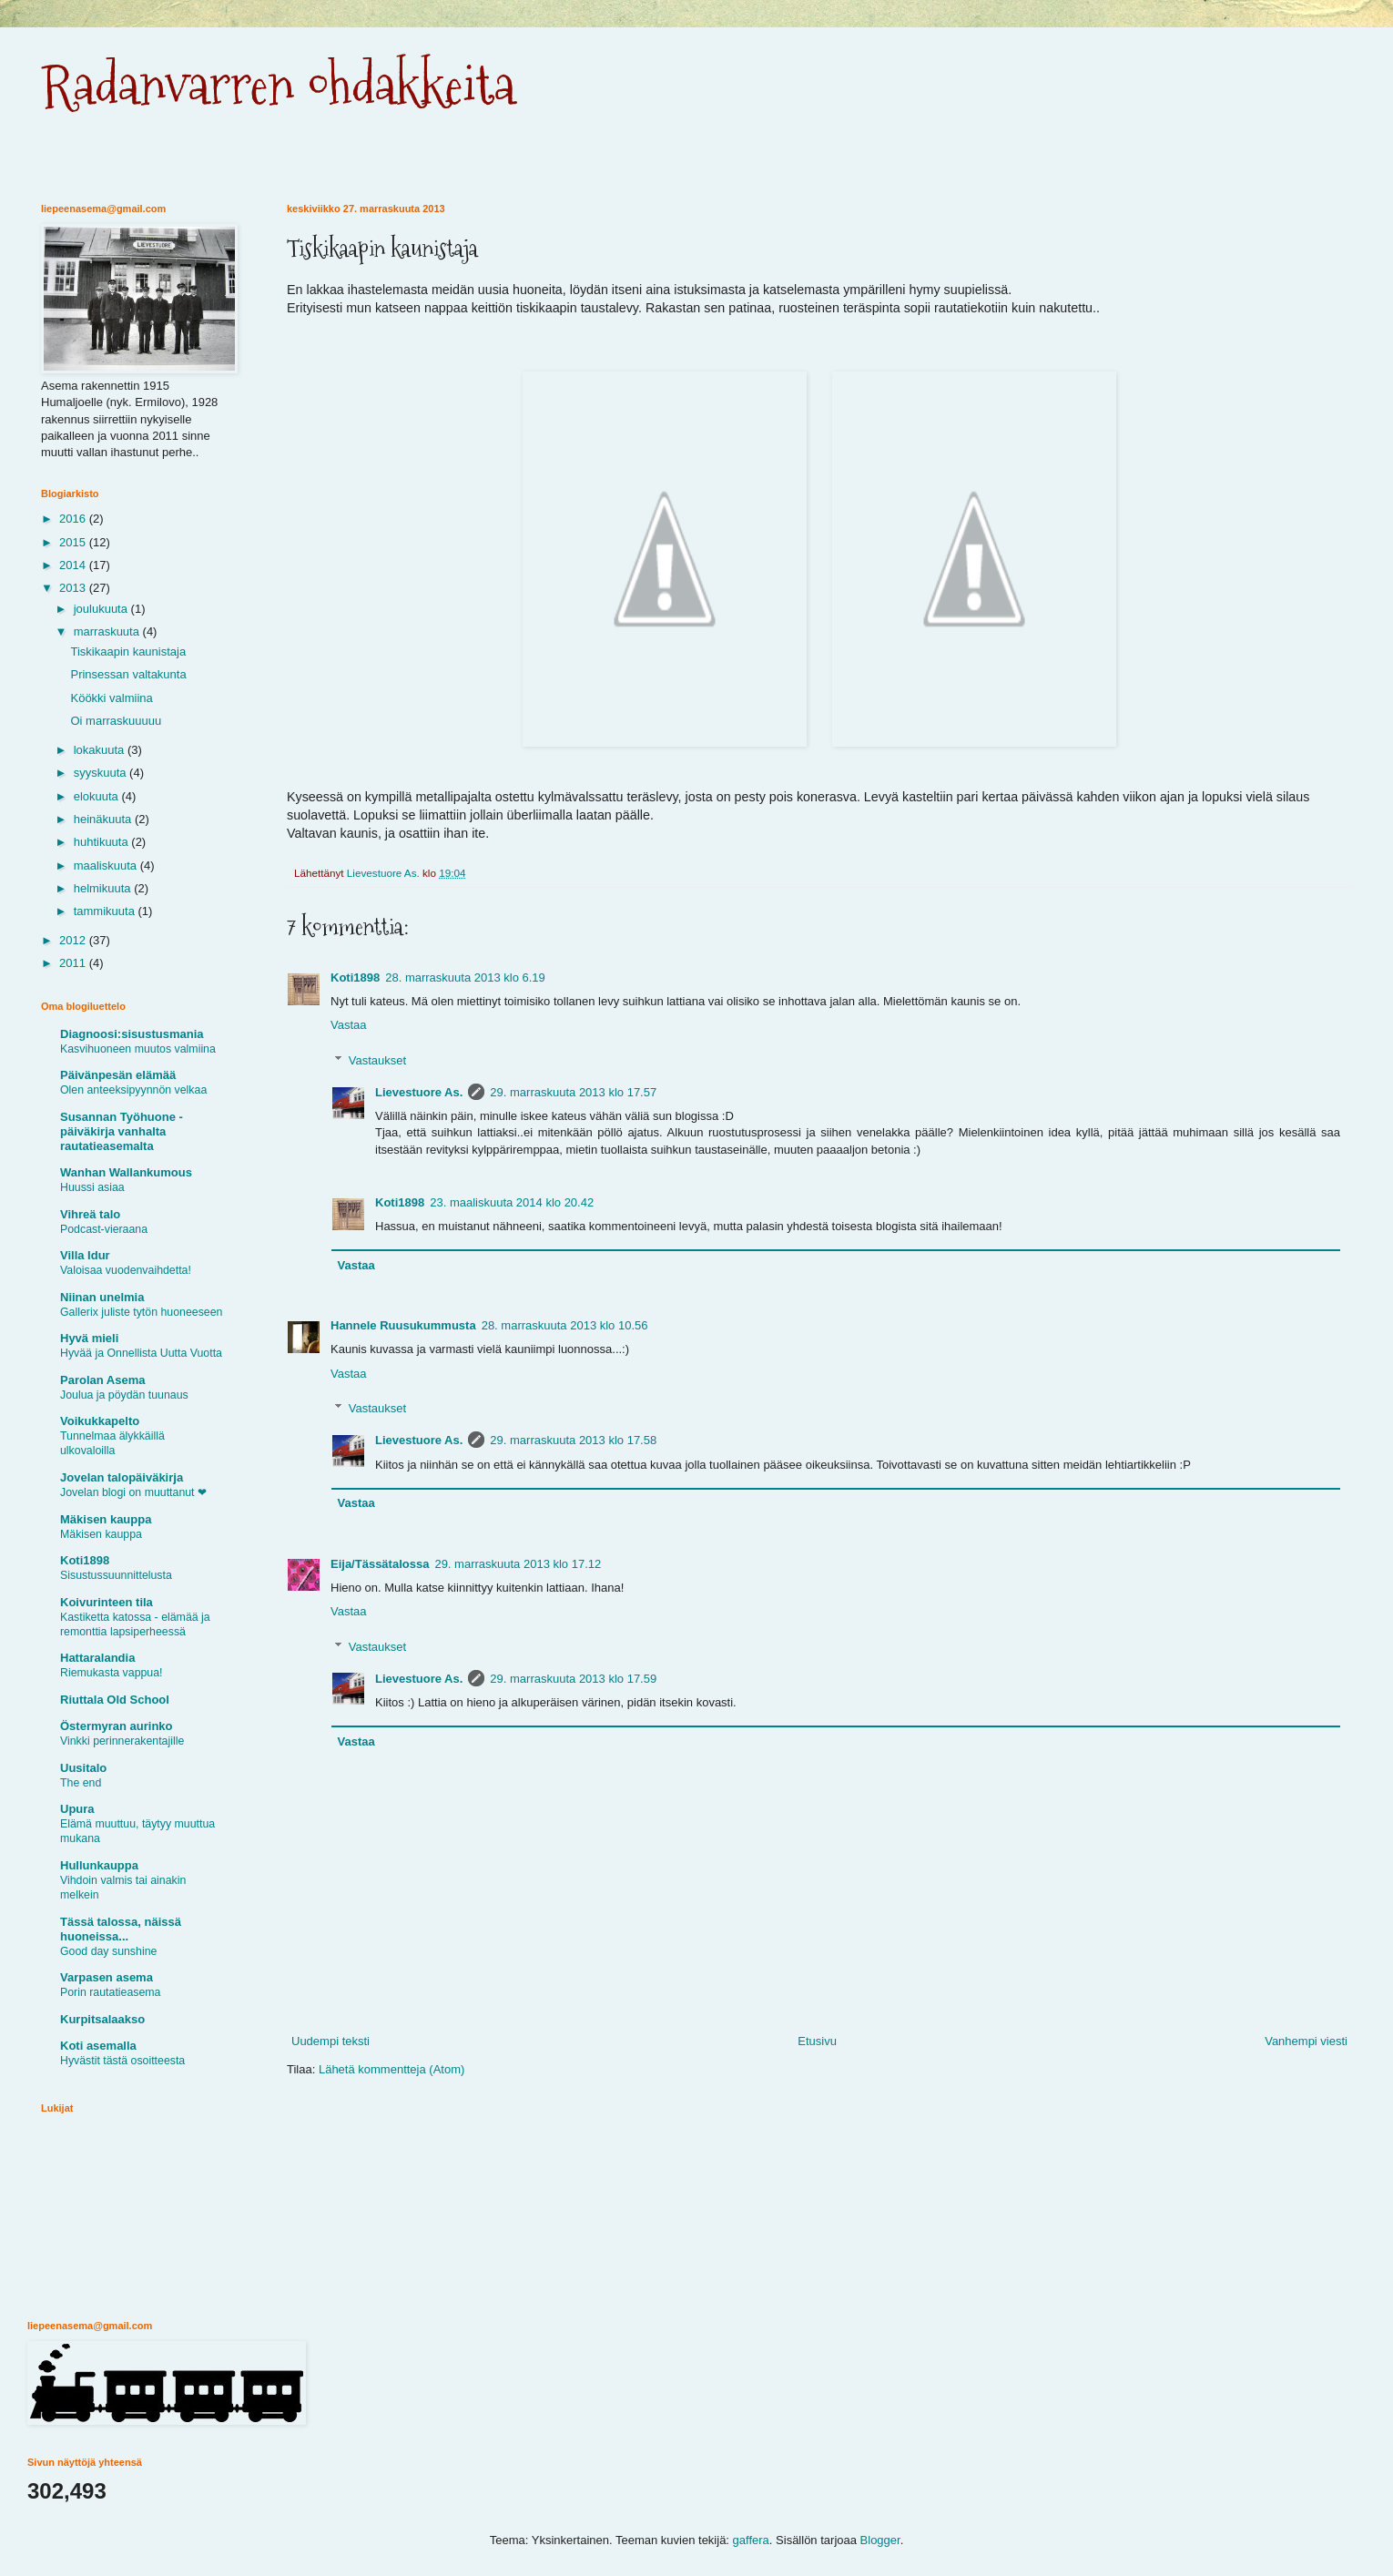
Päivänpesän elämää (118, 1075)
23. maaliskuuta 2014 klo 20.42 (512, 1202)
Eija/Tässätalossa (379, 1564)
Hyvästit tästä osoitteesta (122, 2060)
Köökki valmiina (111, 698)
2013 (74, 588)
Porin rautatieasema (110, 1992)
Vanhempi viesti (1306, 2041)
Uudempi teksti (330, 2041)
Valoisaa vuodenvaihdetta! (125, 1270)
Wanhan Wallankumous (126, 1172)
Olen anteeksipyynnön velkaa (133, 1090)
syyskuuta (101, 772)
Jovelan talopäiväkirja (121, 1477)
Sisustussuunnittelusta (116, 1575)
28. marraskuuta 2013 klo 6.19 (465, 977)
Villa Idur (85, 1255)
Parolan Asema (102, 1380)
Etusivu (817, 2041)
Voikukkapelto (99, 1421)
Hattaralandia (97, 1658)
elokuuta (98, 796)
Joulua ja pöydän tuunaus (124, 1395)
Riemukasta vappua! (111, 1672)
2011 (74, 963)
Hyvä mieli (89, 1338)
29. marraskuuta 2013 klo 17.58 (573, 1440)
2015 (74, 542)
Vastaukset (377, 1060)
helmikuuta (104, 888)
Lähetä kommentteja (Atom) (391, 2069)
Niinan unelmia (102, 1297)
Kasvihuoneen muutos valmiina (138, 1049)
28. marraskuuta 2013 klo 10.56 (565, 1325)
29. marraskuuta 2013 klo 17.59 (573, 1678)
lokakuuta (100, 750)
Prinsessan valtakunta (128, 674)
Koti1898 (355, 977)
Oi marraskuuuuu (115, 721)
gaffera (751, 2540)
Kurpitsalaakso (102, 2019)
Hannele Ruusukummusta (403, 1325)
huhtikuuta (103, 842)
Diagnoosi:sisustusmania (131, 1034)
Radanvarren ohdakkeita (278, 85)
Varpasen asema (106, 1977)
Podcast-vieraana (103, 1229)
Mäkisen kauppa (105, 1519)
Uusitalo (83, 1768)
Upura (77, 1809)
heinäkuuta (104, 819)
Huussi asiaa (92, 1187)
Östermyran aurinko (116, 1726)
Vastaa (348, 1025)
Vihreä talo (90, 1214)
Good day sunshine (108, 1951)
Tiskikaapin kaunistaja (128, 651)
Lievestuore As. (419, 1092)
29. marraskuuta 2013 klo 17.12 (517, 1564)
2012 (74, 940)
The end (80, 1783)
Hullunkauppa (99, 1865)
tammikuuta (106, 911)
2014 (74, 565)
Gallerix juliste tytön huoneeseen (141, 1312)
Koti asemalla (98, 2045)
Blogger (880, 2540)
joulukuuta (102, 609)
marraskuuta (108, 631)
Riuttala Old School (114, 1699)
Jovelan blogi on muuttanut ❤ (133, 1492)
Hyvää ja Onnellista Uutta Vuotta (141, 1353)
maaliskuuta (107, 865)
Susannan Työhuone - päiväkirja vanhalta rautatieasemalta (121, 1131)
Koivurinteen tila (106, 1602)
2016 (74, 518)
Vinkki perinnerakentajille (122, 1741)
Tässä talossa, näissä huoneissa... (120, 1929)
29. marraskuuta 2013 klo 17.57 (573, 1092)
